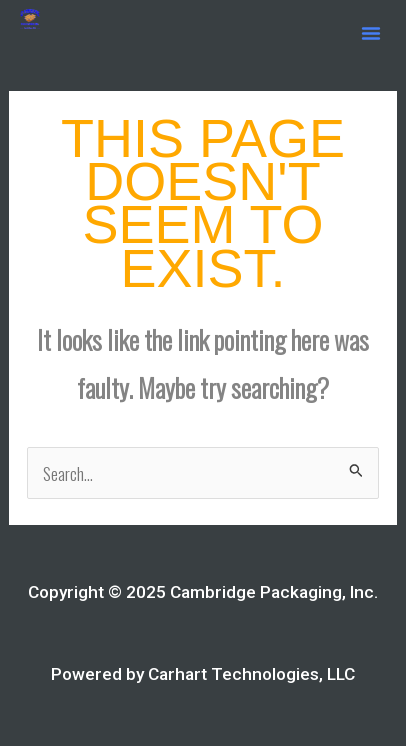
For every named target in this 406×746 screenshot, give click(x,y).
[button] (371, 33)
